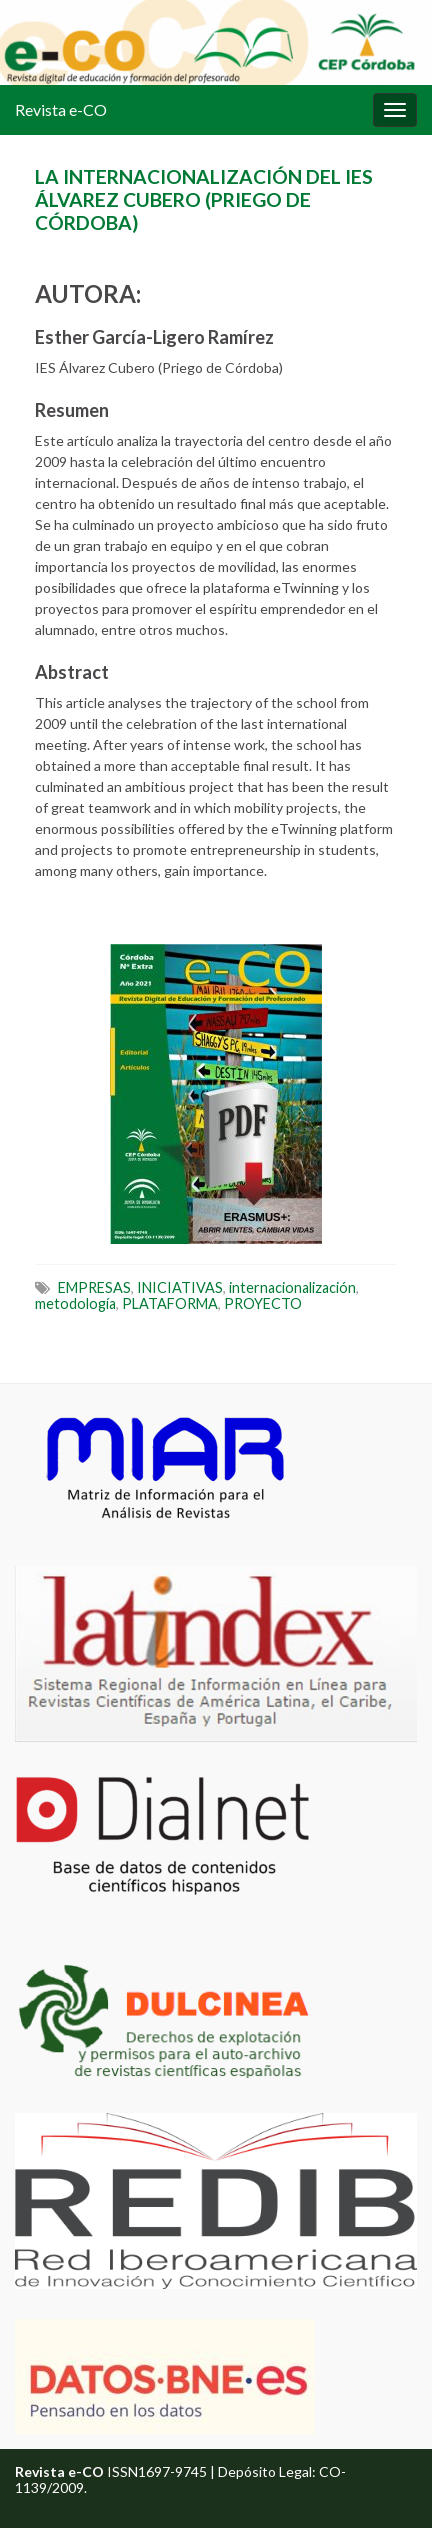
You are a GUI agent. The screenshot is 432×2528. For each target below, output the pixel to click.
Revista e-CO (61, 109)
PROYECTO (263, 1303)
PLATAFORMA (170, 1303)
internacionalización (292, 1287)
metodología (75, 1303)
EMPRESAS (94, 1287)
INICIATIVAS (180, 1287)
